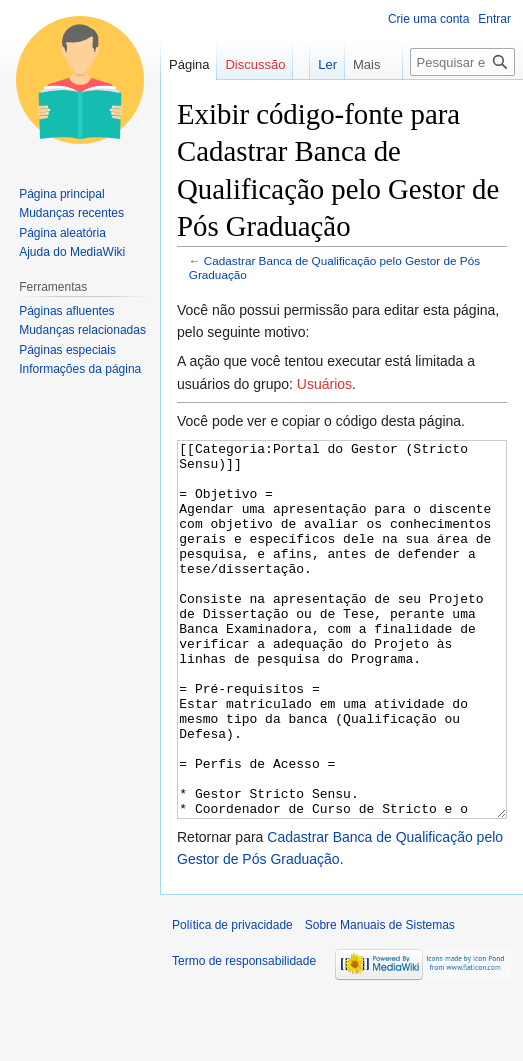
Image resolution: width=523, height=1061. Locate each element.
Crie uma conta (428, 19)
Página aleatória (62, 233)
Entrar (494, 19)
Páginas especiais (67, 350)
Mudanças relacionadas (82, 330)
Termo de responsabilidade (244, 1036)
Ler (315, 64)
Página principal (61, 194)
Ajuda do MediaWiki (72, 252)
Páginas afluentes (66, 311)
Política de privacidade (232, 1000)
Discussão (255, 64)
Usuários (324, 384)
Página (189, 64)
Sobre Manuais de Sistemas (380, 1000)
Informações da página (80, 369)
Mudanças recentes (71, 213)
